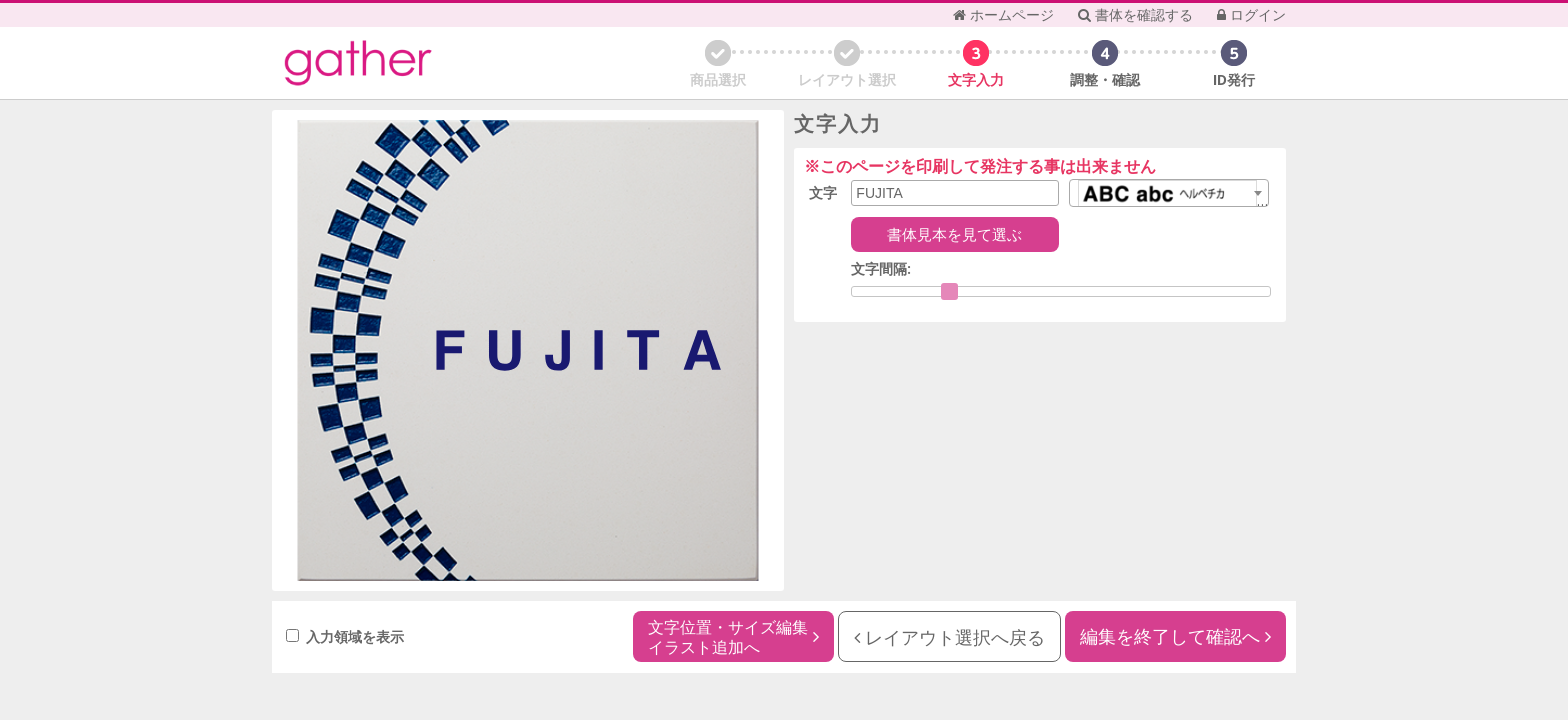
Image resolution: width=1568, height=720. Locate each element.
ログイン (1251, 14)
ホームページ (1003, 14)
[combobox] (1169, 193)
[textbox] (1169, 197)
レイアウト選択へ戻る (949, 637)
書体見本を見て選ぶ (954, 234)
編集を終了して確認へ (1175, 636)
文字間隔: (881, 268)
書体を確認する (1135, 14)
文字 (823, 192)
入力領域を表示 (345, 636)
